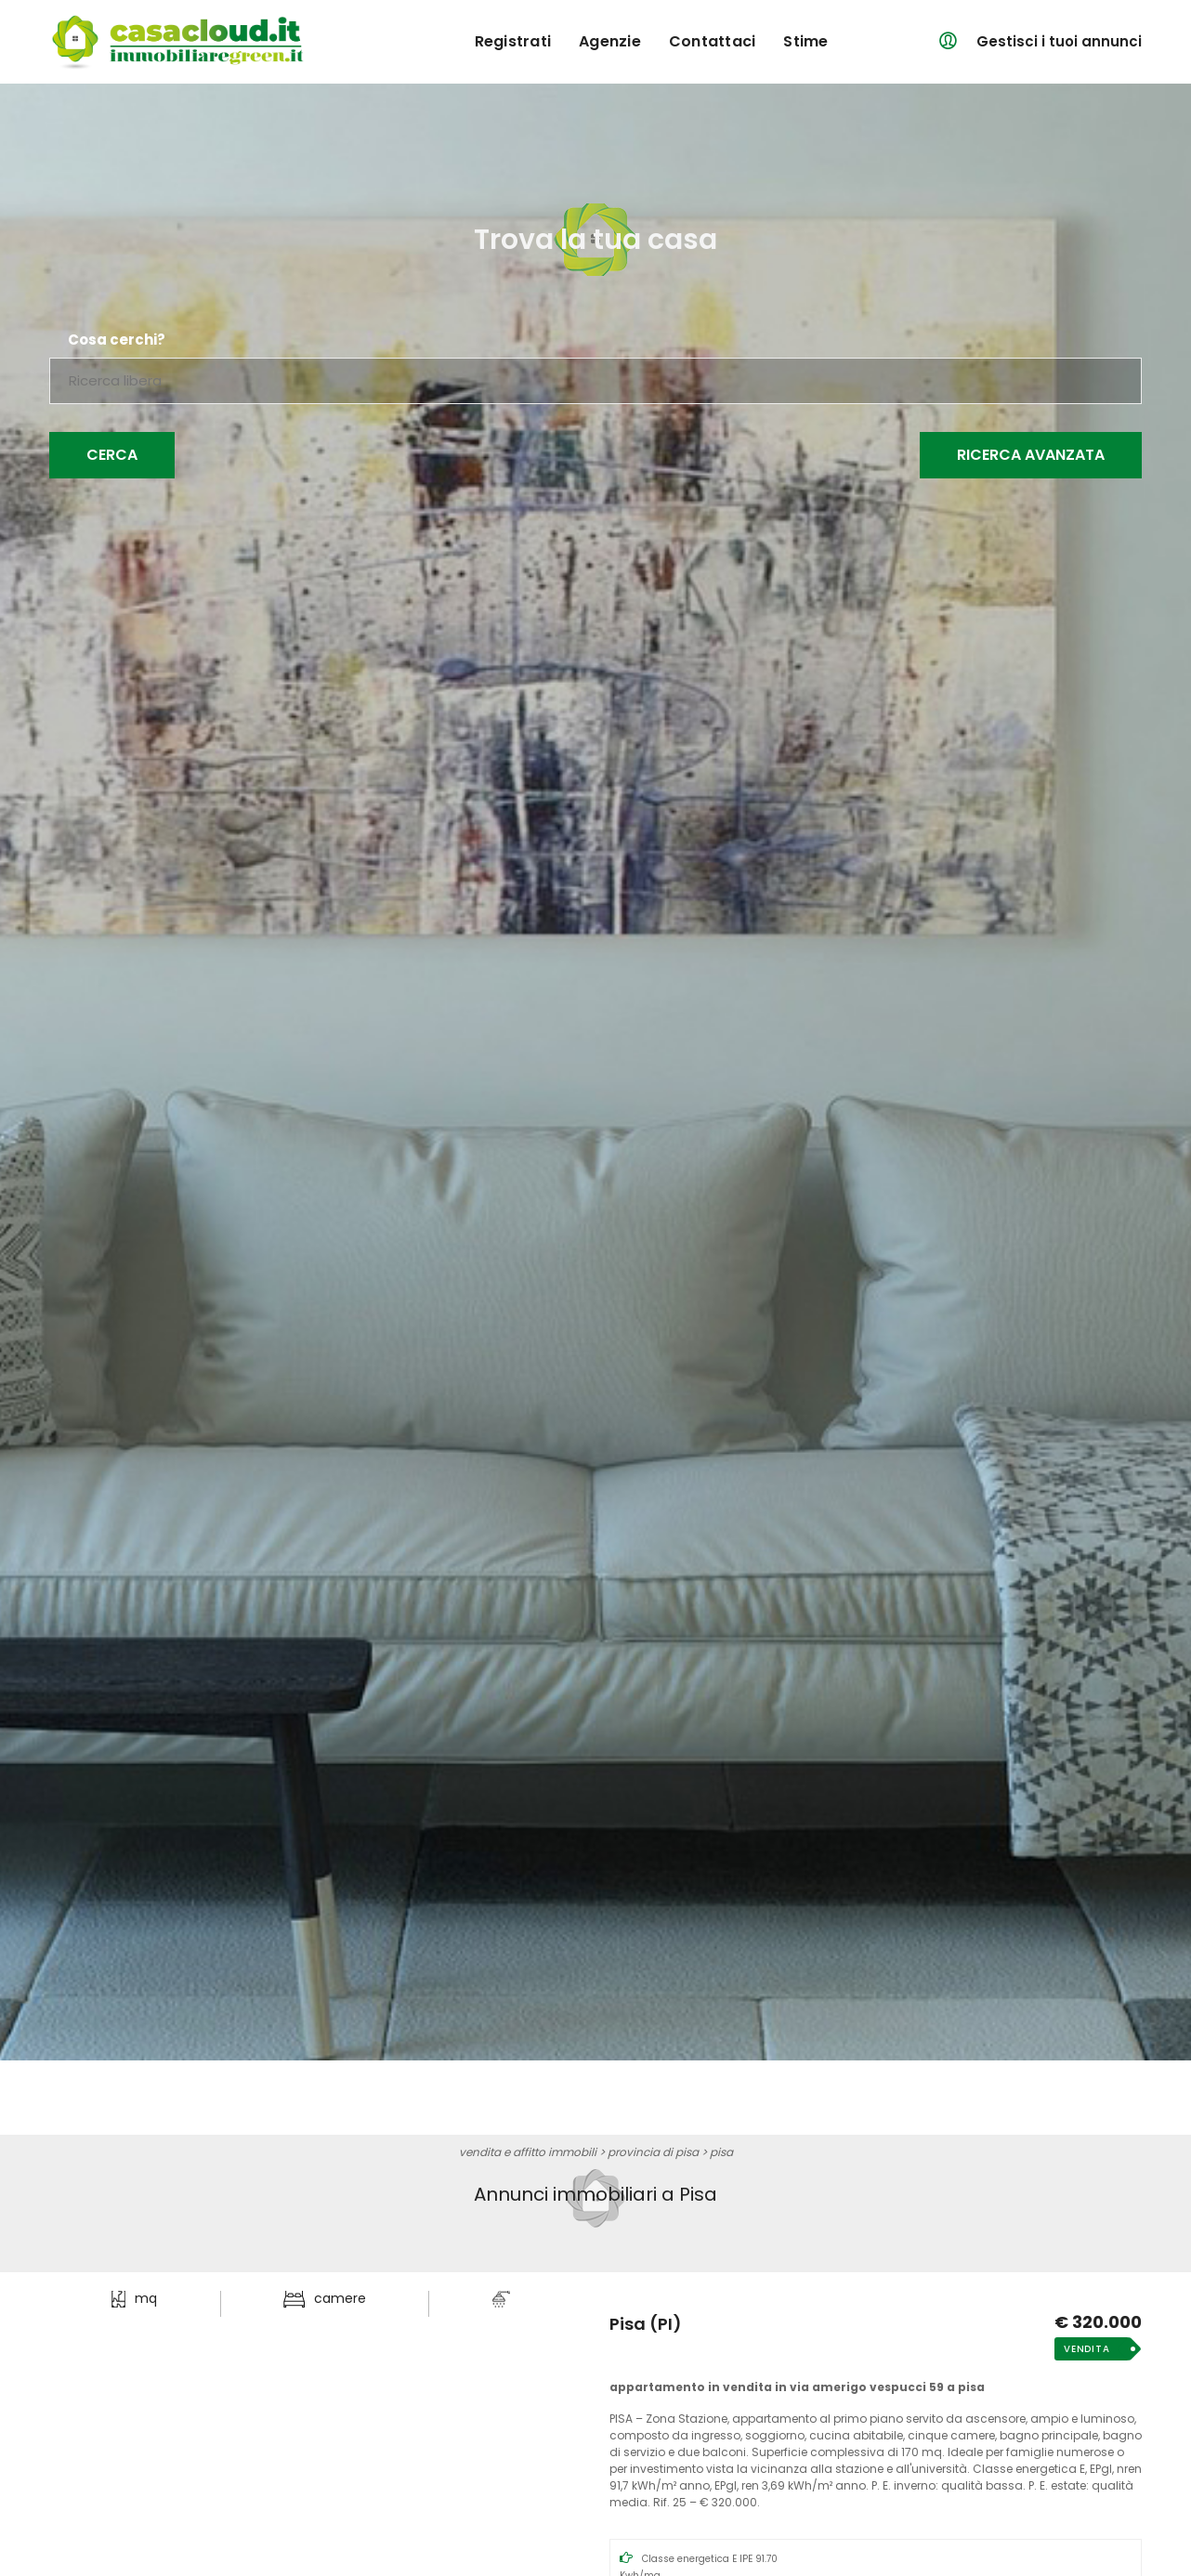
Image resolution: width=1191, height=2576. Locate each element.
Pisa (721, 2152)
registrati (513, 41)
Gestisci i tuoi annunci (1059, 41)
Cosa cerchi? (116, 340)
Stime (805, 41)
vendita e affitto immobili (527, 2152)
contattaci (712, 41)
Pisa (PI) (645, 2324)
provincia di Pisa (653, 2152)
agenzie (610, 41)
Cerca (111, 454)
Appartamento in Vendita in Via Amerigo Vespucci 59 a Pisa (797, 2387)
